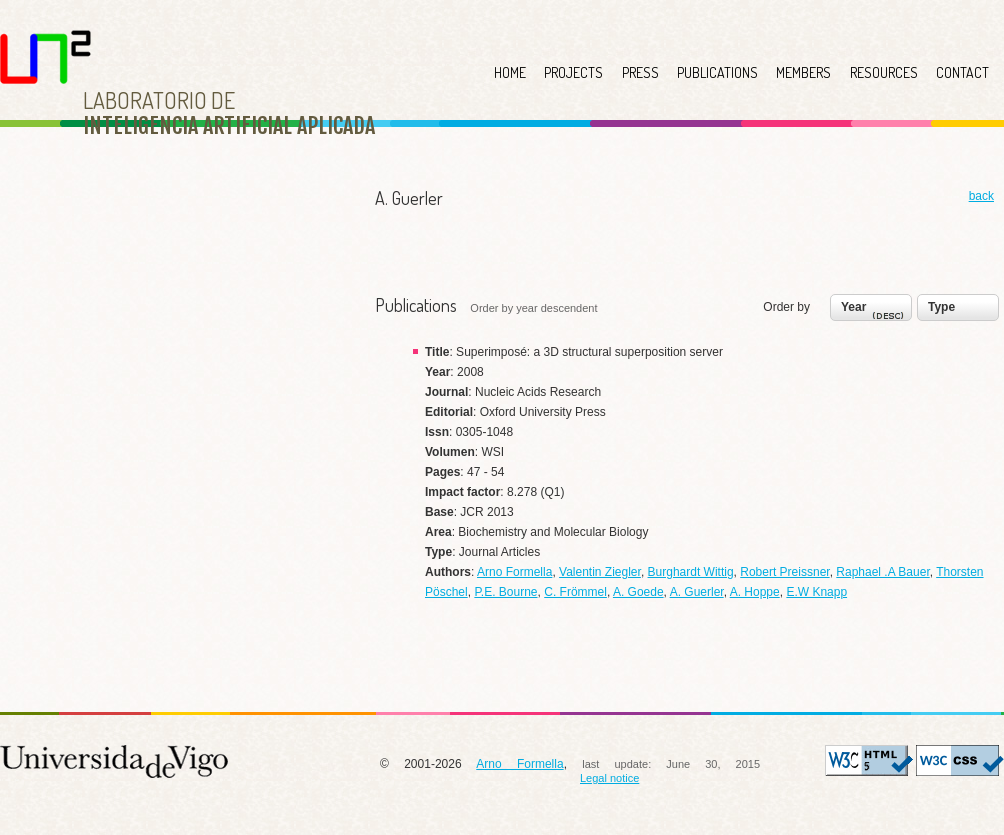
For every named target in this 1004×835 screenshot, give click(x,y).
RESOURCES (884, 72)
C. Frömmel (575, 592)
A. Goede (638, 592)
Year (874, 312)
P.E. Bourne (505, 592)
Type (941, 307)
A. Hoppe (755, 592)
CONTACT (962, 72)
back (981, 196)
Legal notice (609, 778)
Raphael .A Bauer (882, 572)
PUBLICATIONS (717, 72)
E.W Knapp (816, 592)
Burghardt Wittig (691, 572)
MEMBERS (803, 72)
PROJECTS (573, 72)
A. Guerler (697, 592)
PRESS (640, 72)
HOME (510, 72)
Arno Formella (514, 572)
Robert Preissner (784, 572)
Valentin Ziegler (600, 572)
